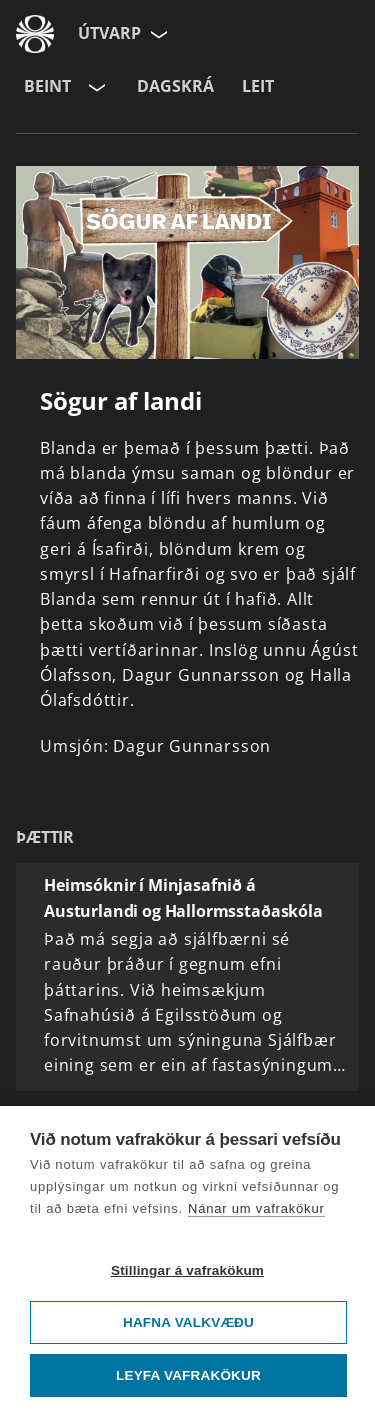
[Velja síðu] (157, 34)
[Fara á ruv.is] (35, 34)
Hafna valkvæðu (188, 1322)
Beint (47, 86)
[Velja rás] (95, 87)
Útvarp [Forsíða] (109, 33)
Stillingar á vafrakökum (187, 1270)
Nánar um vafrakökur (256, 1208)
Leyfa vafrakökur (188, 1375)
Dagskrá (175, 86)
